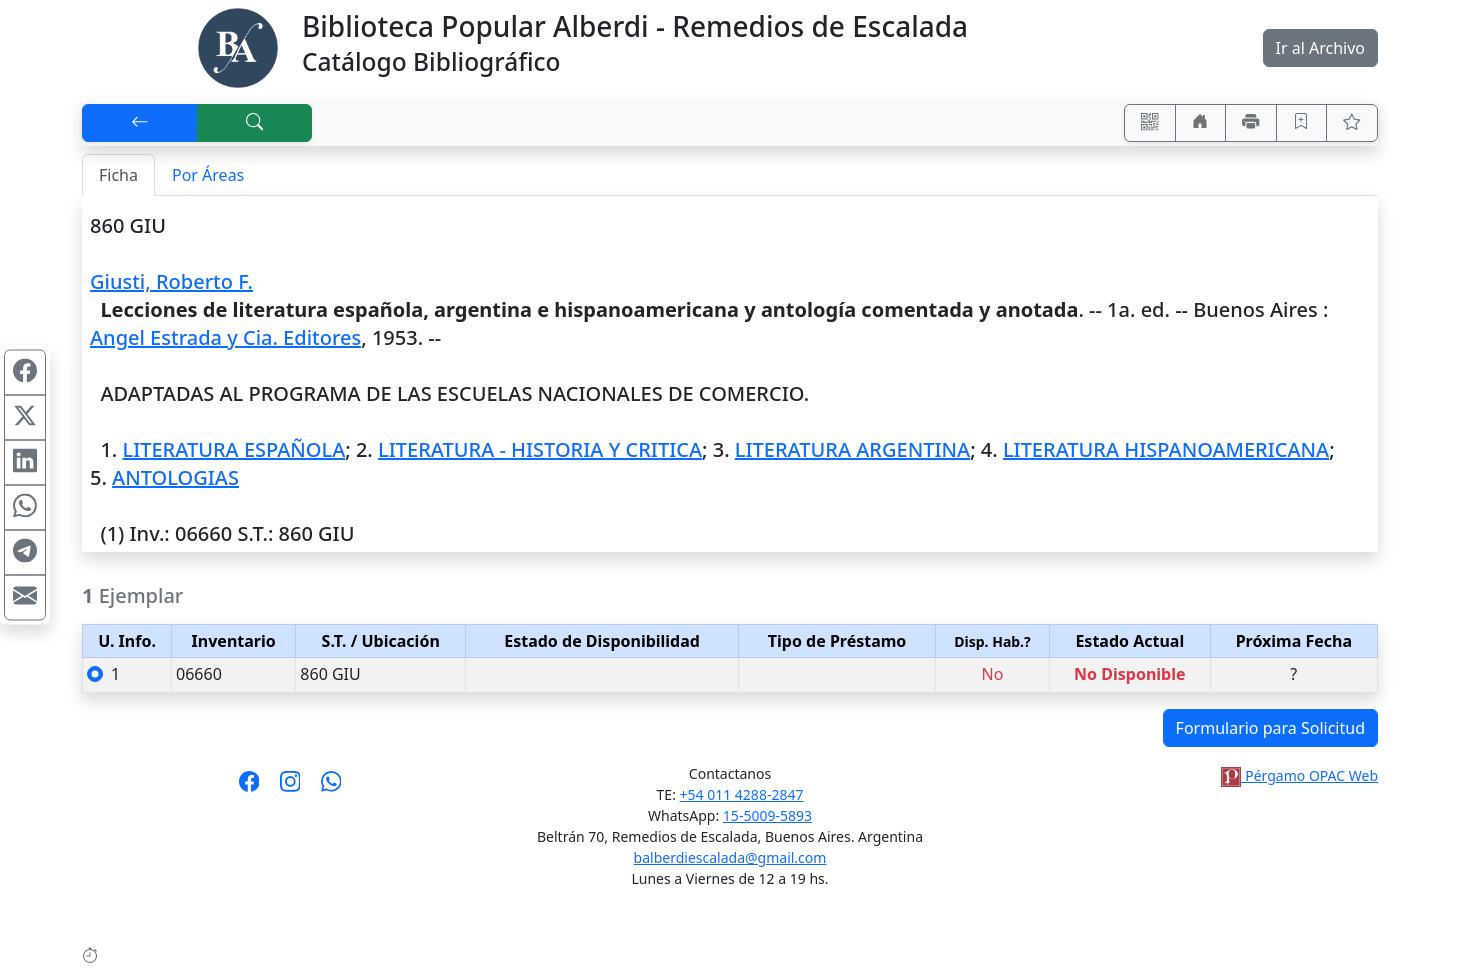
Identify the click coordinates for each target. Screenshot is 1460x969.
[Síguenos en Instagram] (290, 788)
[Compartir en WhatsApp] (25, 507)
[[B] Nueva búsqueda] (255, 123)
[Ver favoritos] (1352, 123)
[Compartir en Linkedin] (25, 462)
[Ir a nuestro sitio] (1201, 123)
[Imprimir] (1251, 123)
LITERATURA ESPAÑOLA (233, 449)
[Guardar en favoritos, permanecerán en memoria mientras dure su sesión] (1302, 123)
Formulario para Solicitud (1270, 728)
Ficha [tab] (118, 175)
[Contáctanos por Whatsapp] (331, 788)
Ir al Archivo (1320, 48)
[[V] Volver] (140, 123)
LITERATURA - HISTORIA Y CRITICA (540, 449)
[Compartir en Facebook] (25, 372)
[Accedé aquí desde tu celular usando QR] (1150, 123)
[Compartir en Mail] (25, 597)
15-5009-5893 (767, 815)
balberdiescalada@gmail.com (730, 857)
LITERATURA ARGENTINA (852, 449)
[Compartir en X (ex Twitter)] (25, 417)
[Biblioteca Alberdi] (238, 46)
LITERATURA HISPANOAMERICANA (1166, 449)
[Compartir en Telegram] (25, 552)
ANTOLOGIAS (175, 477)
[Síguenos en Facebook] (249, 788)
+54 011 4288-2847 (742, 794)
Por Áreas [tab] (208, 175)
